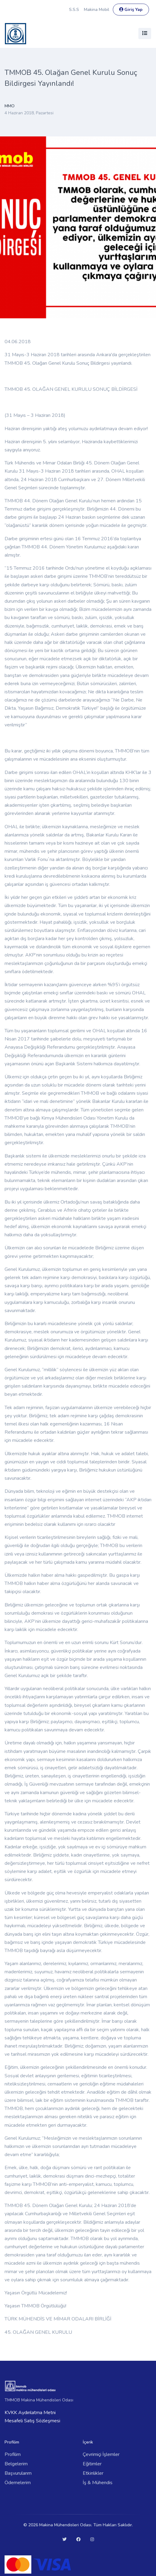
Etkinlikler (93, 2473)
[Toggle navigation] (144, 33)
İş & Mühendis (98, 2482)
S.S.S (74, 9)
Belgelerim (16, 2463)
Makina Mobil (96, 9)
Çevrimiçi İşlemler (101, 2454)
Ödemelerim (18, 2482)
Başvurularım (18, 2473)
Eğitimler (92, 2463)
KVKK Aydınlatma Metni (30, 2412)
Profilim (13, 2454)
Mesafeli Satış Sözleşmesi (32, 2420)
